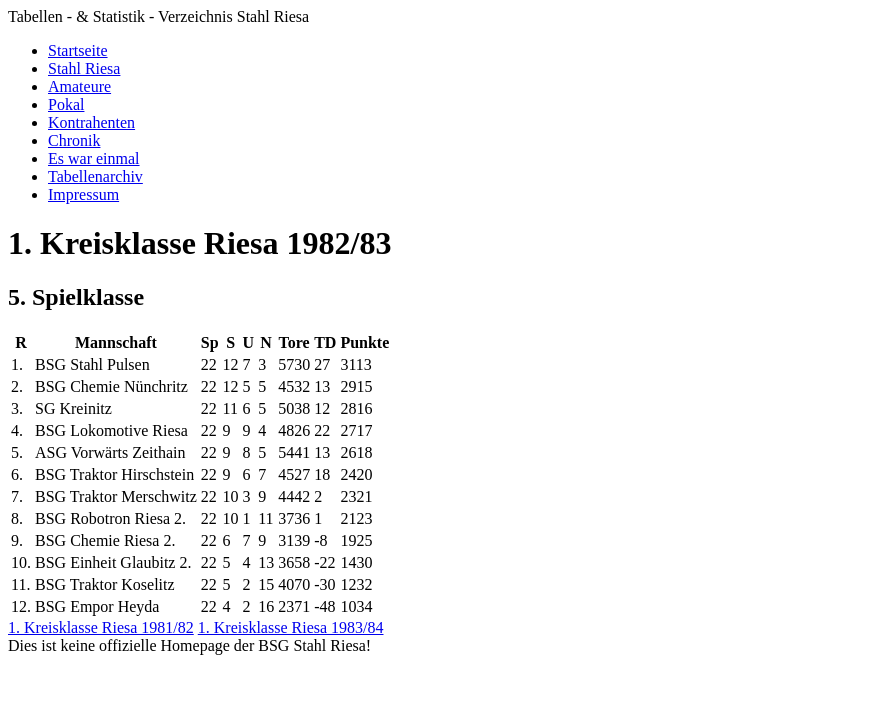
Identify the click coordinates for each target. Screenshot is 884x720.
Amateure (79, 86)
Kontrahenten (91, 122)
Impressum (83, 194)
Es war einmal (94, 158)
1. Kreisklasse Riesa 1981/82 (101, 627)
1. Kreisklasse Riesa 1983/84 (291, 627)
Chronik (74, 140)
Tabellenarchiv (95, 176)
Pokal (66, 104)
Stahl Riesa (84, 68)
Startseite (78, 50)
